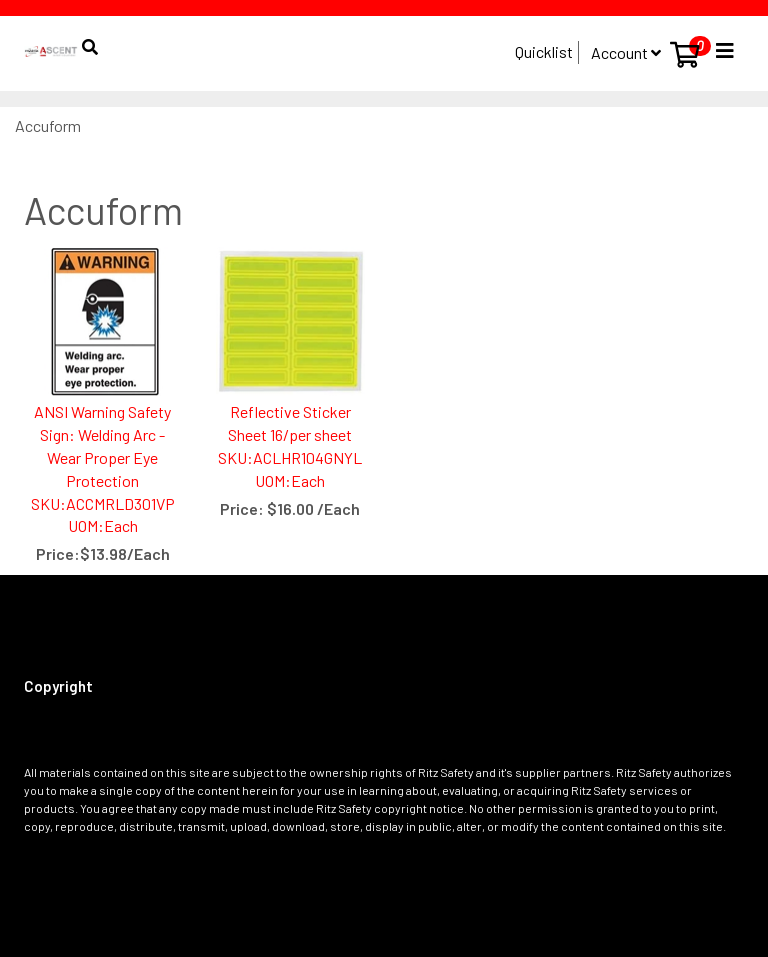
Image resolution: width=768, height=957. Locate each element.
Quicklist (544, 51)
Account (626, 52)
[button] (88, 37)
